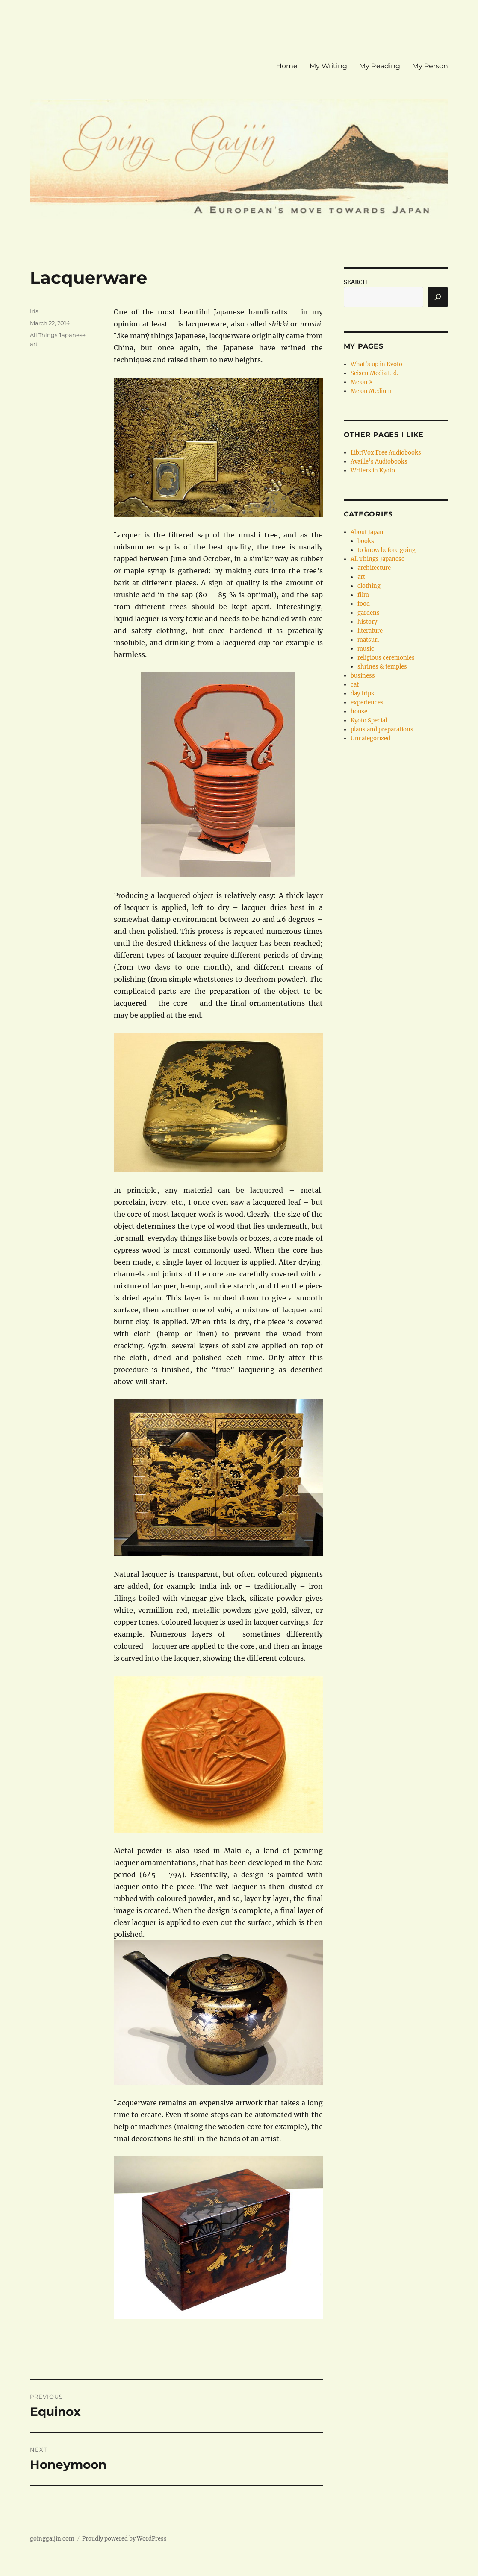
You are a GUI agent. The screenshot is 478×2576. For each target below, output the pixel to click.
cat (355, 684)
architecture (374, 568)
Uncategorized (370, 738)
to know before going (386, 550)
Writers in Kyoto (373, 470)
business (363, 675)
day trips (362, 693)
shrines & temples (382, 666)
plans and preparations (382, 729)
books (365, 541)
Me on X (362, 382)
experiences (367, 702)
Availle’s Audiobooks (379, 461)
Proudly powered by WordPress (124, 2538)
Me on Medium (371, 391)
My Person (430, 66)
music (365, 648)
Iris (34, 311)
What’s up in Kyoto (376, 364)
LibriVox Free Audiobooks (386, 452)
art (34, 343)
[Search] (438, 297)
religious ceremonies (386, 657)
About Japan (367, 532)
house (359, 711)
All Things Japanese (58, 335)
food (363, 603)
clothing (369, 586)
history (367, 621)
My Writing (328, 66)
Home (287, 66)
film (363, 595)
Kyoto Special (369, 720)
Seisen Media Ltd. (374, 373)
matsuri (368, 639)
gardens (368, 612)
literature (370, 630)
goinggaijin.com (52, 2538)
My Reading (379, 66)
